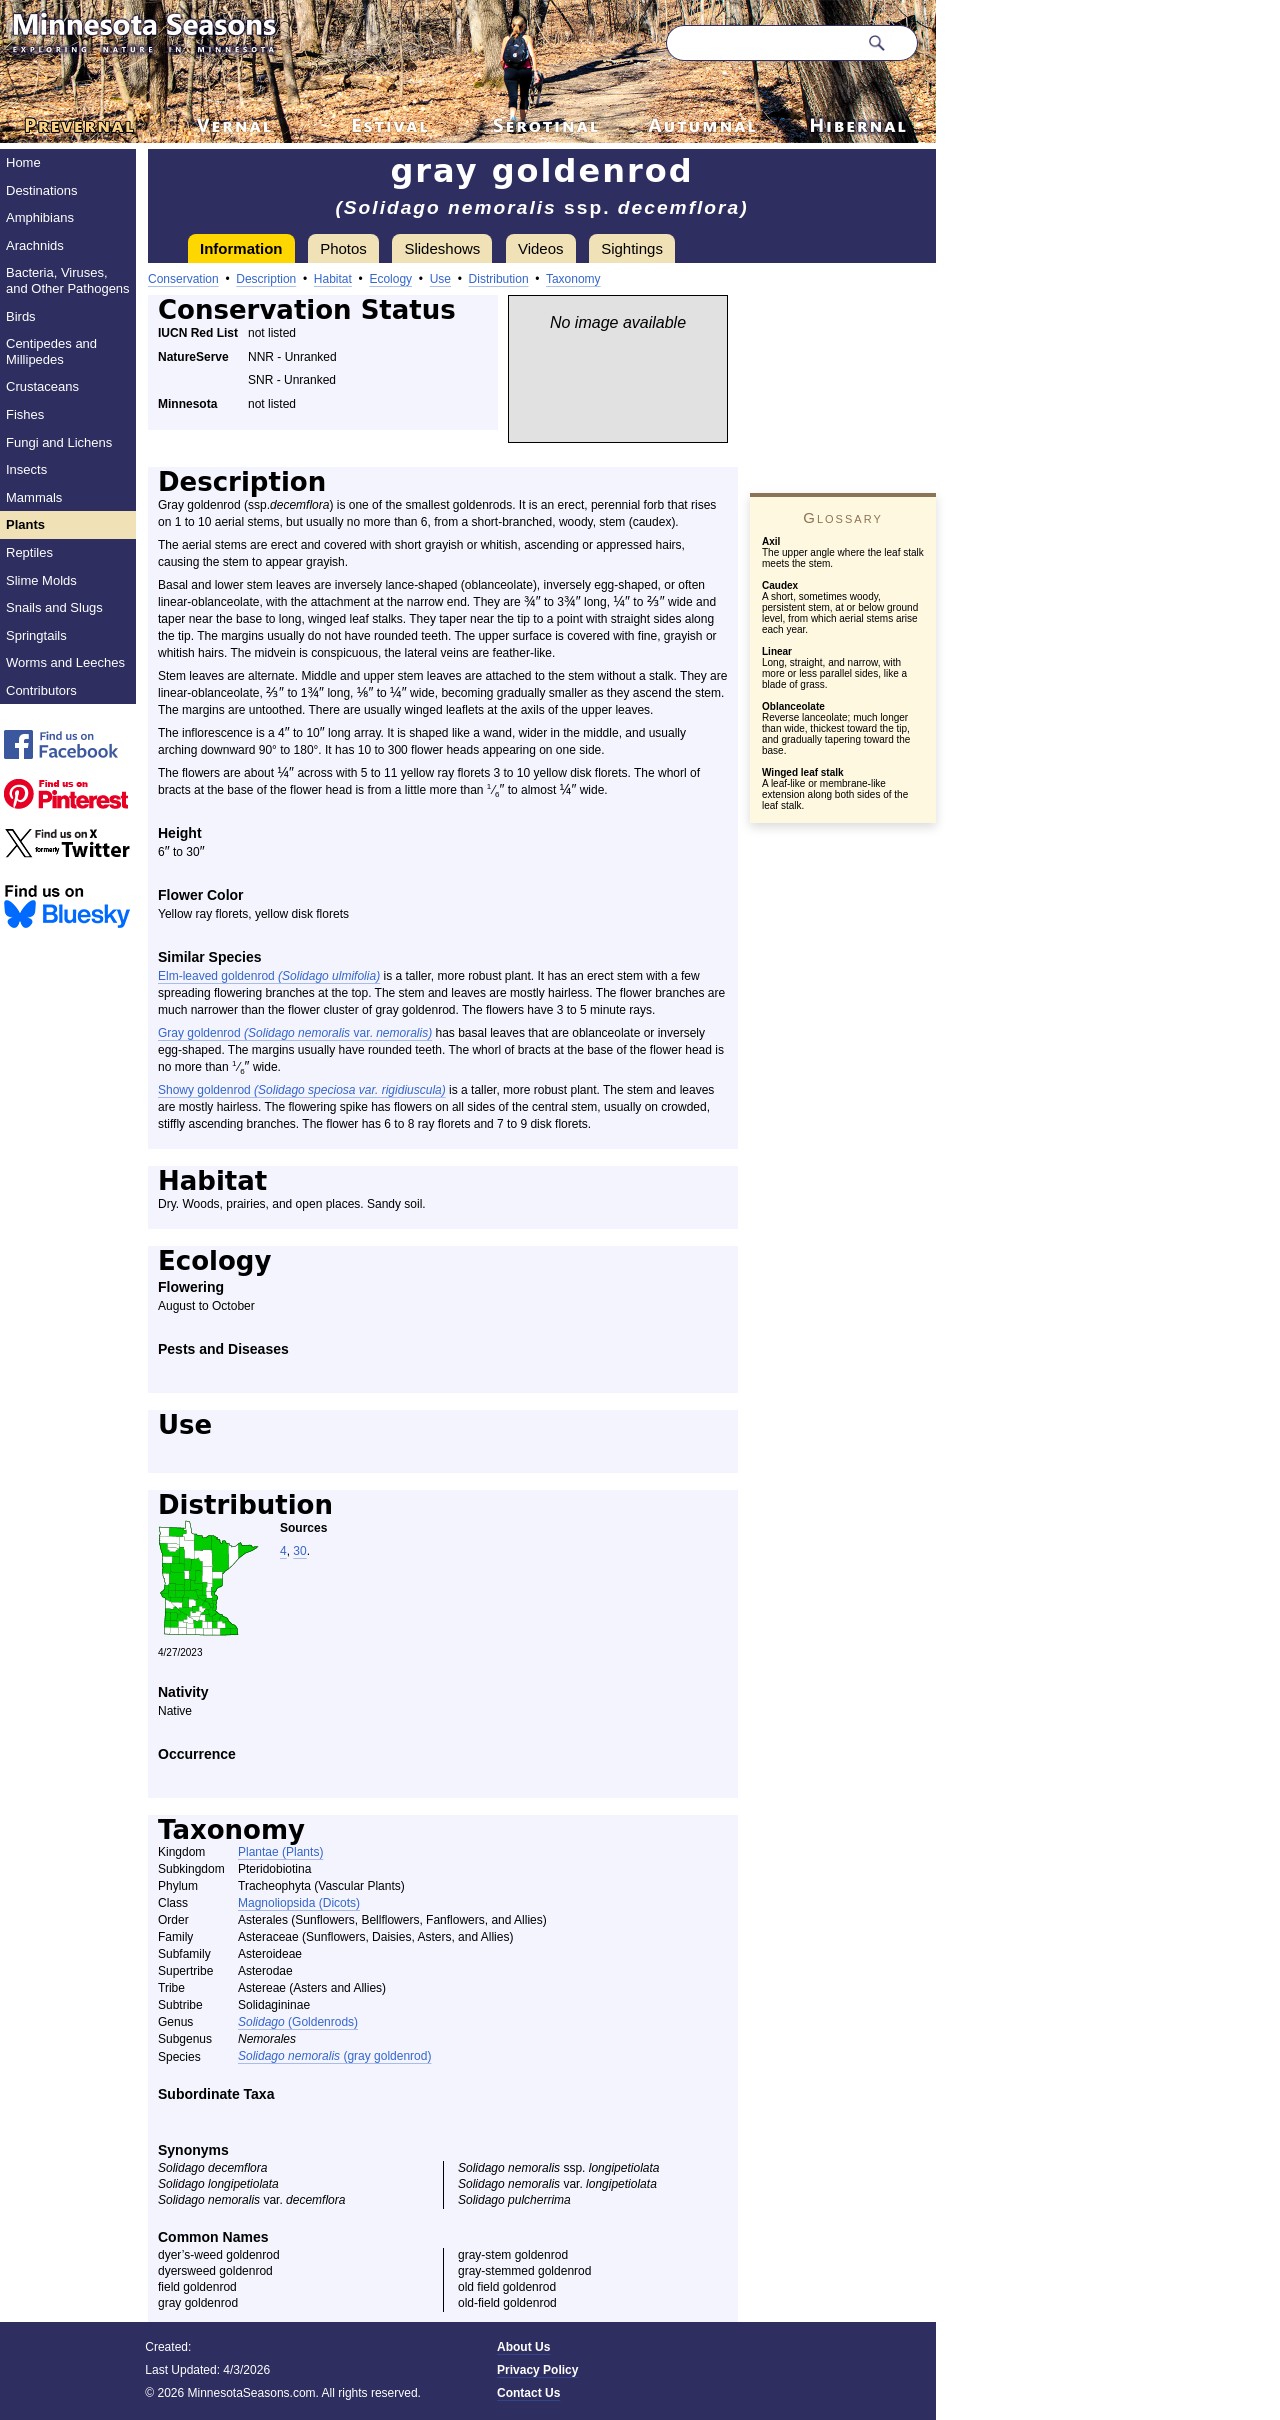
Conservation (183, 279)
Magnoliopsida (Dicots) (299, 1903)
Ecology (390, 279)
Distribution (499, 279)
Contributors (41, 690)
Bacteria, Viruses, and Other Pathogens (68, 280)
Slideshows (442, 248)
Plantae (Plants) (280, 1852)
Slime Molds (41, 580)
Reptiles (29, 552)
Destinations (42, 190)
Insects (26, 469)
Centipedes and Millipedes (51, 351)
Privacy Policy (537, 2370)
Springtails (36, 635)
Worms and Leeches (65, 662)
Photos (343, 248)
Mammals (34, 497)
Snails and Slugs (54, 607)
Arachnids (35, 245)
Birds (21, 316)
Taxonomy (573, 279)
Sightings (632, 248)
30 (299, 1551)
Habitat (333, 279)
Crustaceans (42, 386)
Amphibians (40, 217)
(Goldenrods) (298, 2022)
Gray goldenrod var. (295, 1033)
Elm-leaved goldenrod (269, 976)
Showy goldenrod (302, 1090)
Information (241, 248)
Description (266, 279)
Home (23, 162)
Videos (541, 248)
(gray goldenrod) (334, 2056)
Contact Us (528, 2393)
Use (440, 279)
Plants (25, 524)
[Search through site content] (762, 43)
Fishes (25, 414)
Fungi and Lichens (59, 442)
